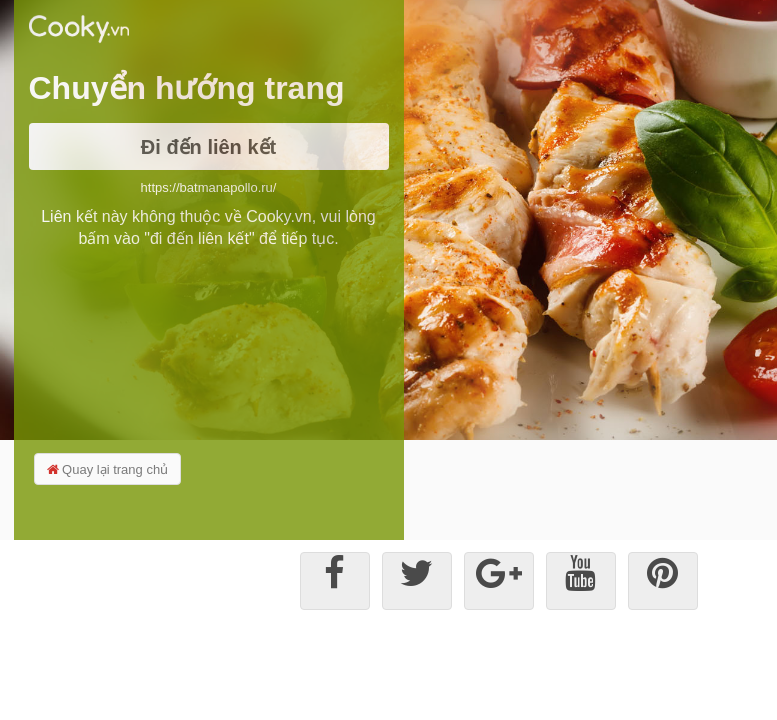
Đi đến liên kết (208, 147)
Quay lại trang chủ (108, 469)
